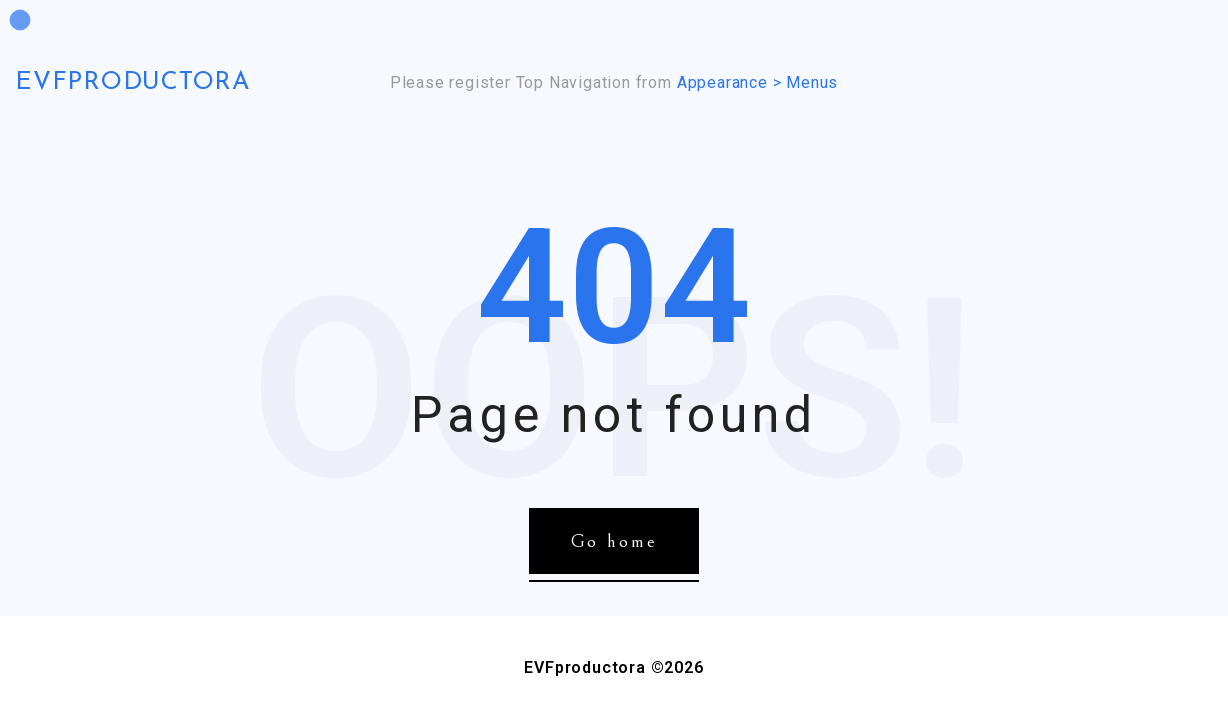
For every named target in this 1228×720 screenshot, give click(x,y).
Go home (614, 541)
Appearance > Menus (757, 82)
